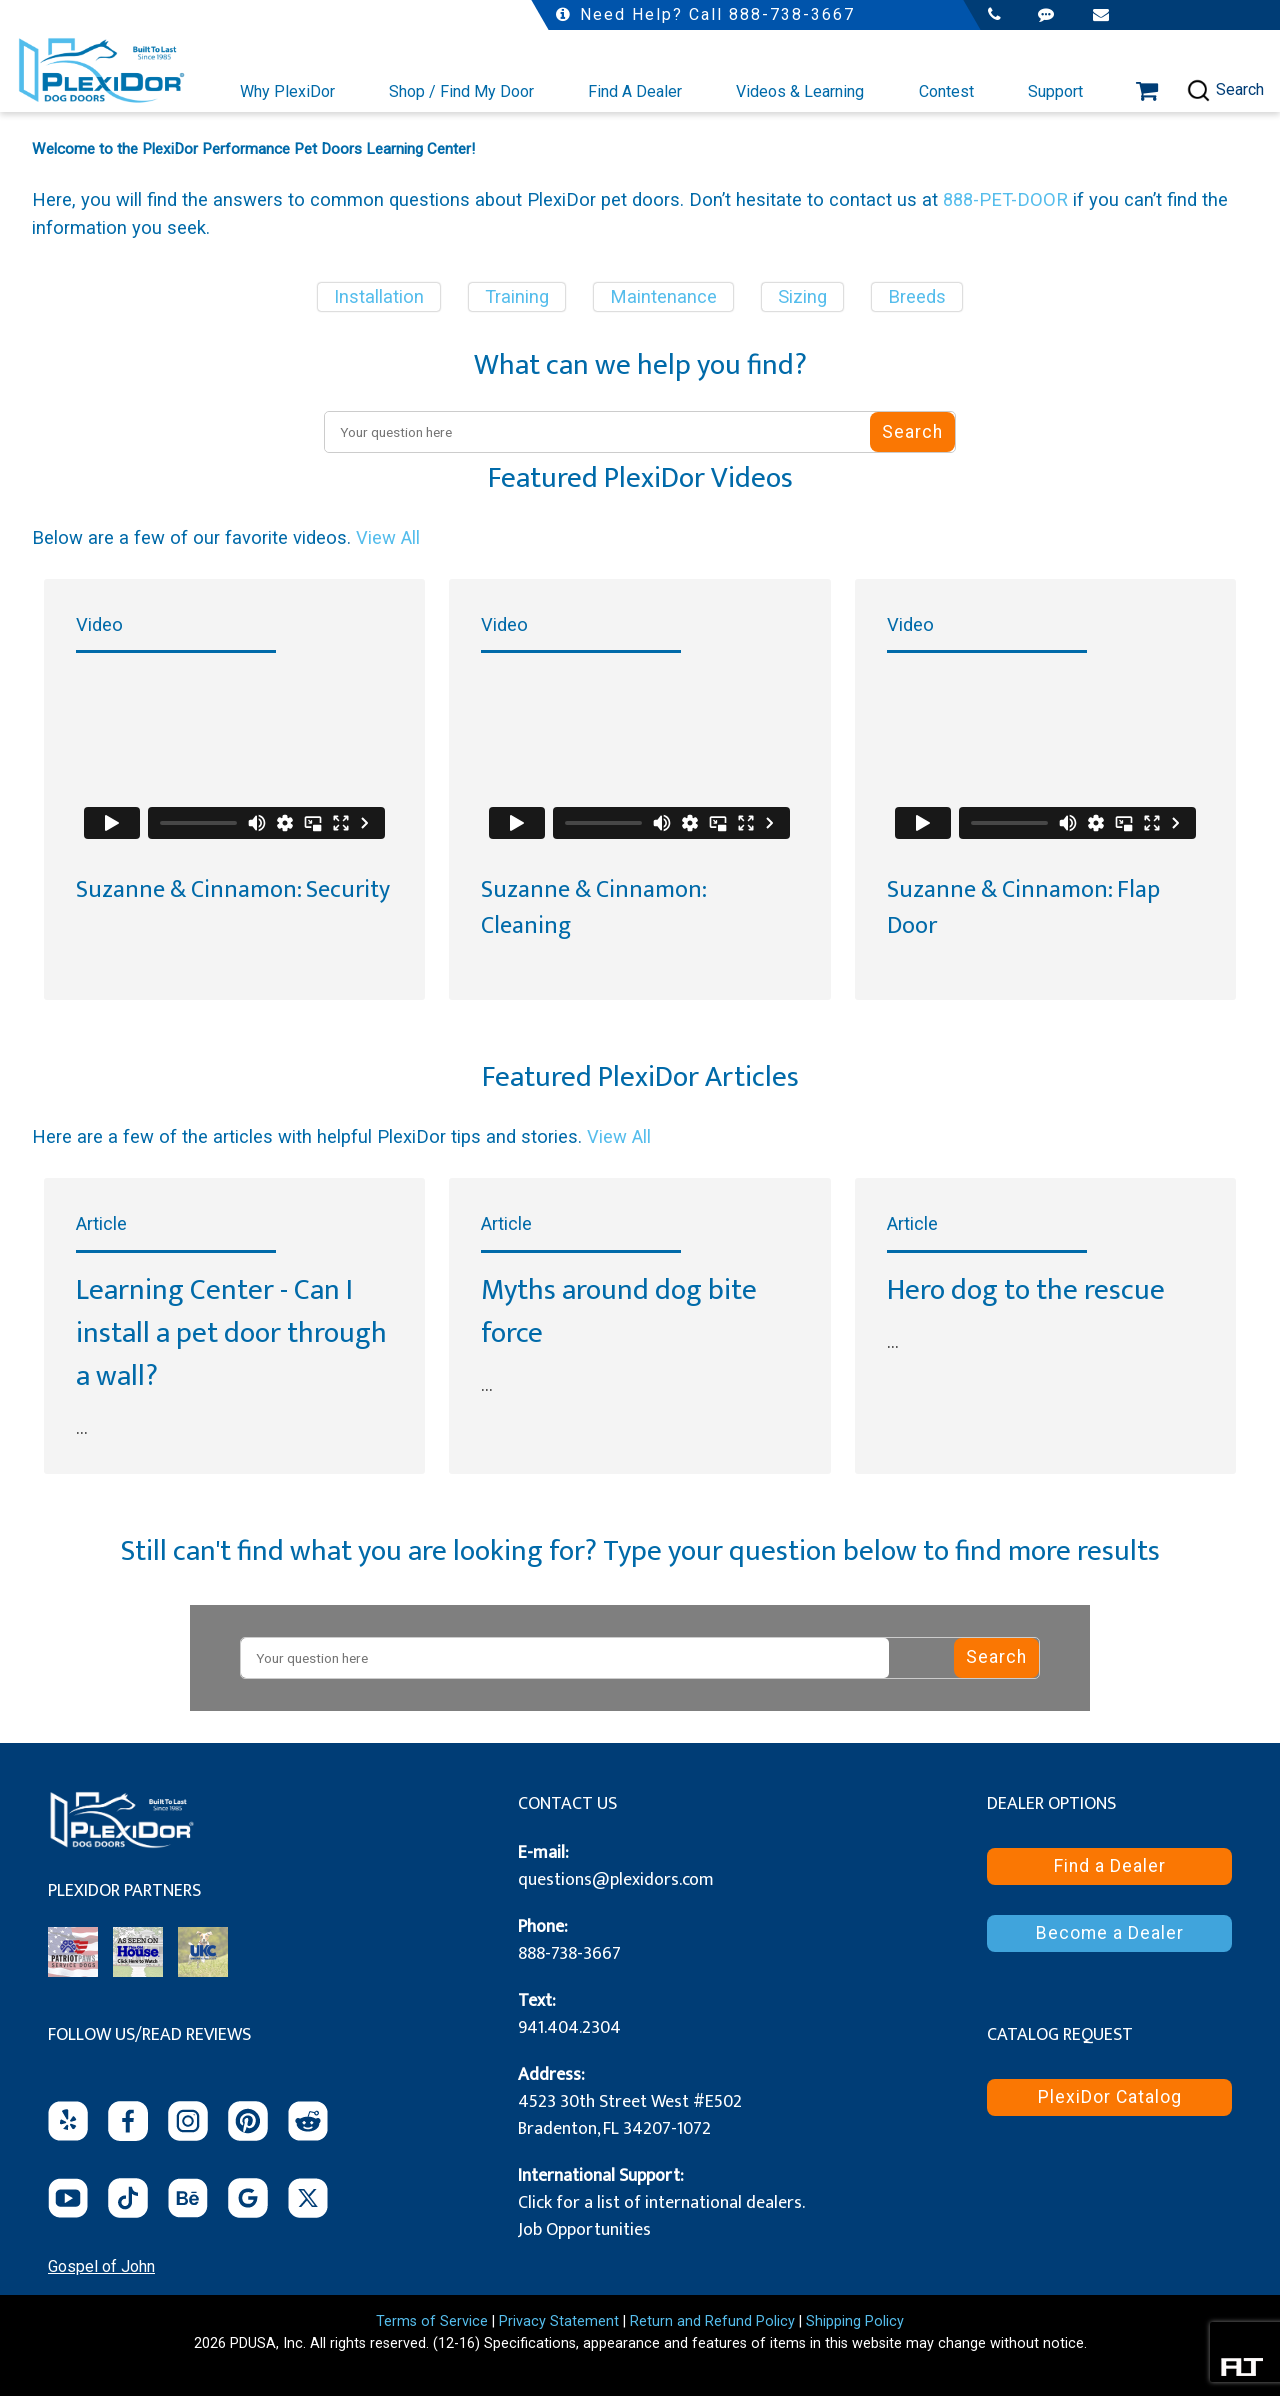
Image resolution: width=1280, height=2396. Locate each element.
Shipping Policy (855, 2321)
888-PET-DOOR (1005, 199)
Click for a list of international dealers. (661, 2203)
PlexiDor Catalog (1110, 2097)
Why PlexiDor (287, 91)
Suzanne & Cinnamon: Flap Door (1023, 908)
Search (1225, 90)
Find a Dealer (1110, 1866)
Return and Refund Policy (712, 2321)
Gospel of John (101, 2266)
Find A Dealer (635, 91)
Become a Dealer (1110, 1933)
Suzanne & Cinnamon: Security (233, 890)
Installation (379, 296)
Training (517, 296)
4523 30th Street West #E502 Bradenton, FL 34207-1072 (630, 2115)
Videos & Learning (800, 91)
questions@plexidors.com (616, 1880)
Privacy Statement (559, 2321)
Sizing (802, 296)
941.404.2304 (569, 2028)
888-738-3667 (569, 1954)
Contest (946, 91)
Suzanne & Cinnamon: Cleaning (593, 908)
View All (388, 537)
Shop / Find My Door (461, 91)
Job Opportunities (584, 2230)
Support (1055, 91)
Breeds (917, 296)
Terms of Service (432, 2321)
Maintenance (663, 296)
